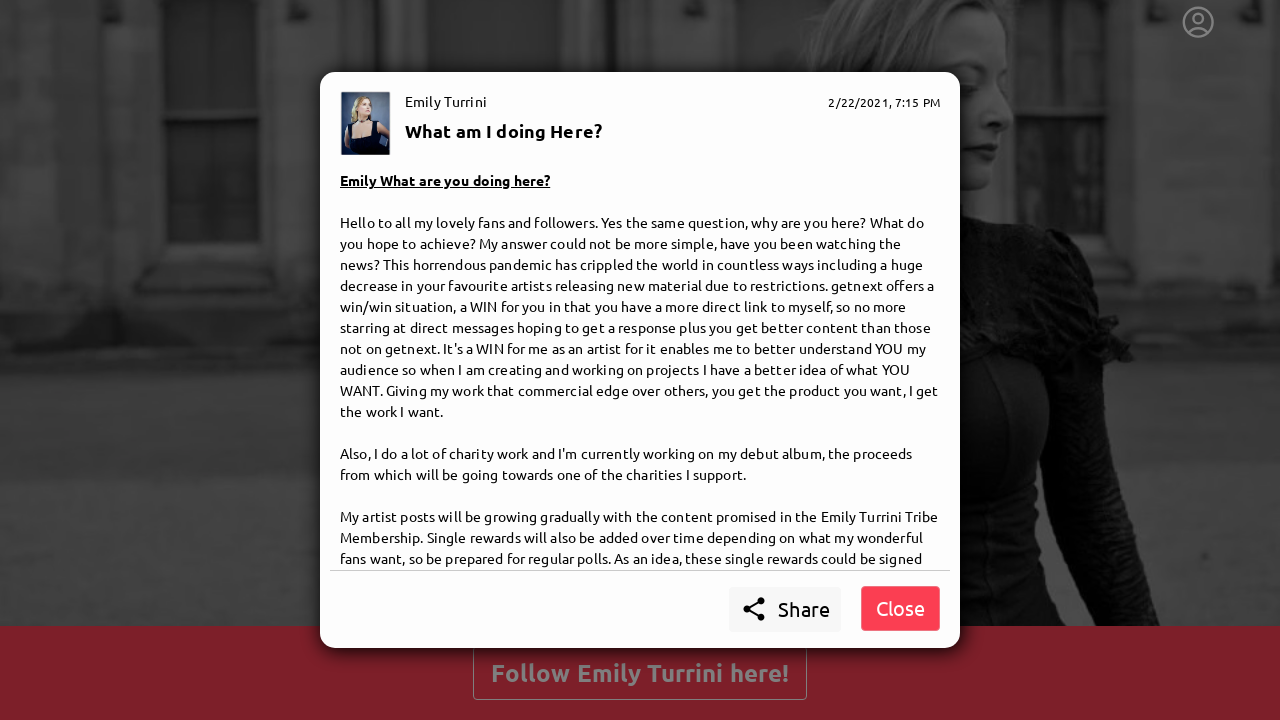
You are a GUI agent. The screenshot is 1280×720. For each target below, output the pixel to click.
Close (900, 607)
